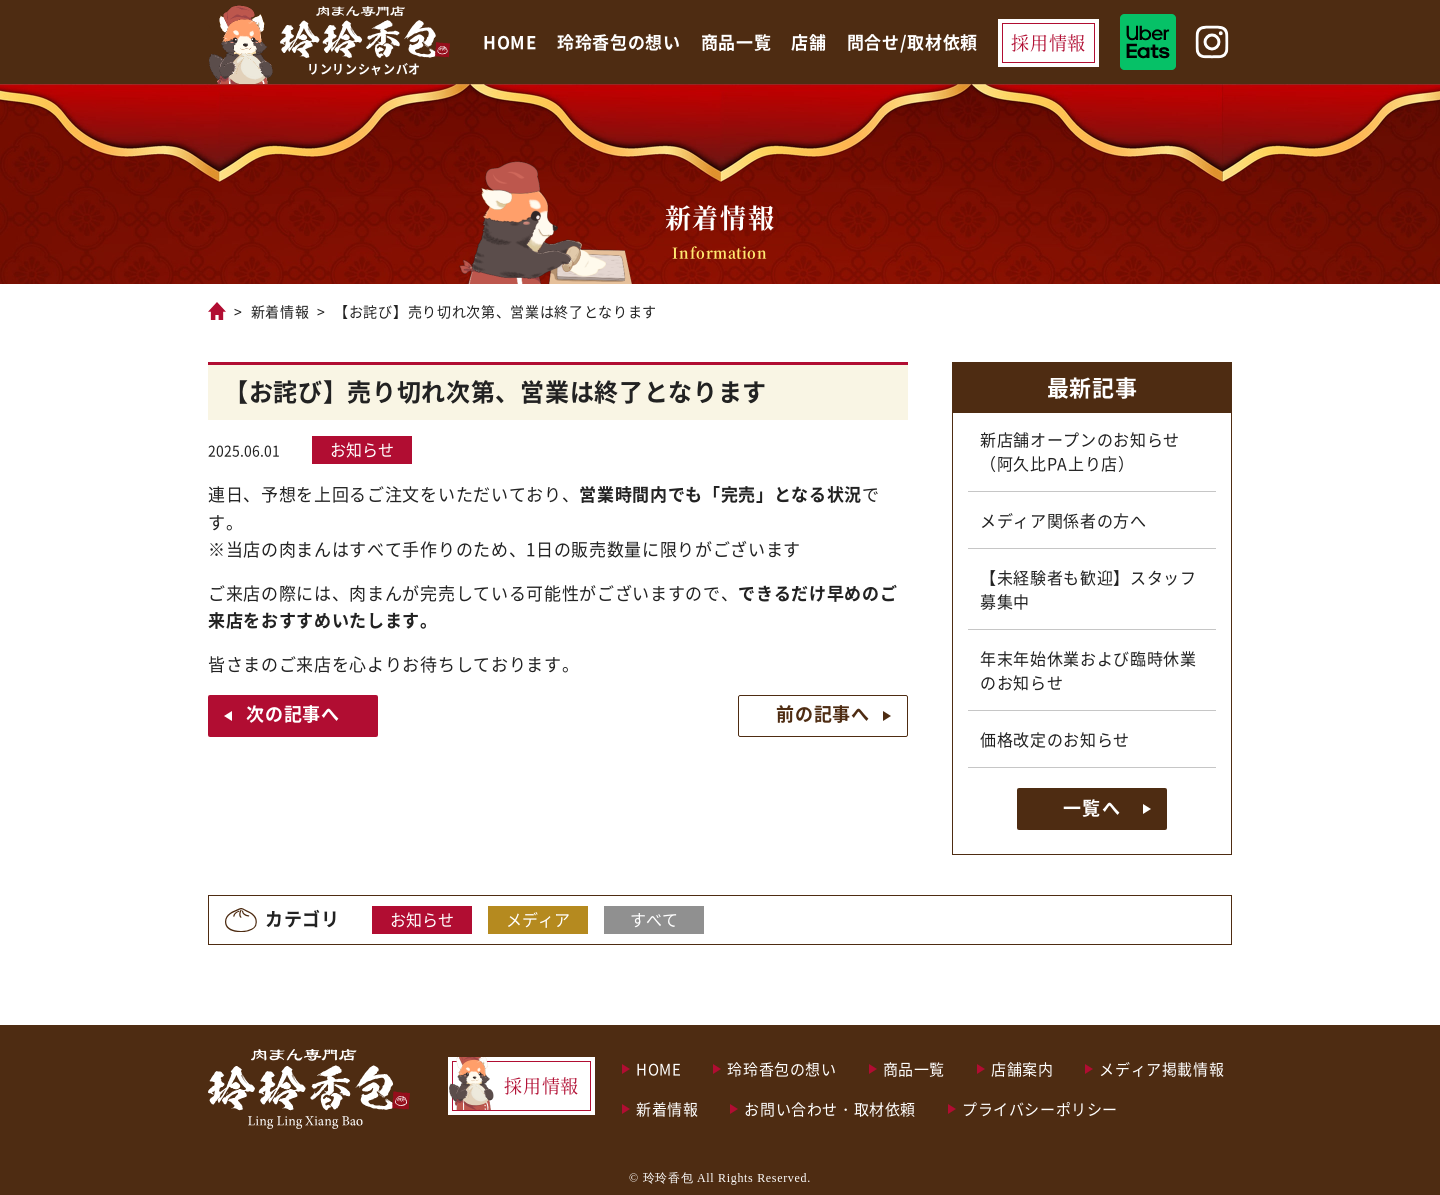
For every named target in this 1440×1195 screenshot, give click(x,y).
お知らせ (362, 449)
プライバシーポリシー (1040, 1108)
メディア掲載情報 (1161, 1068)
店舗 (808, 41)
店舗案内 (1022, 1068)
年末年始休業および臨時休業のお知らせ (1088, 670)
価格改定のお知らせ (1055, 739)
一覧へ (1091, 807)
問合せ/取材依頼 (912, 41)
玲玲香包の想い (619, 41)
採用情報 (1048, 42)
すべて (654, 919)
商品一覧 (736, 41)
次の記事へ (292, 713)
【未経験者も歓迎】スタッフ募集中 (1088, 589)
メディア (538, 919)
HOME (510, 41)
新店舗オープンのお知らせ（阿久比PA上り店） (1080, 451)
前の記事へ (822, 713)
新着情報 (280, 311)
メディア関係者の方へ (1063, 520)
